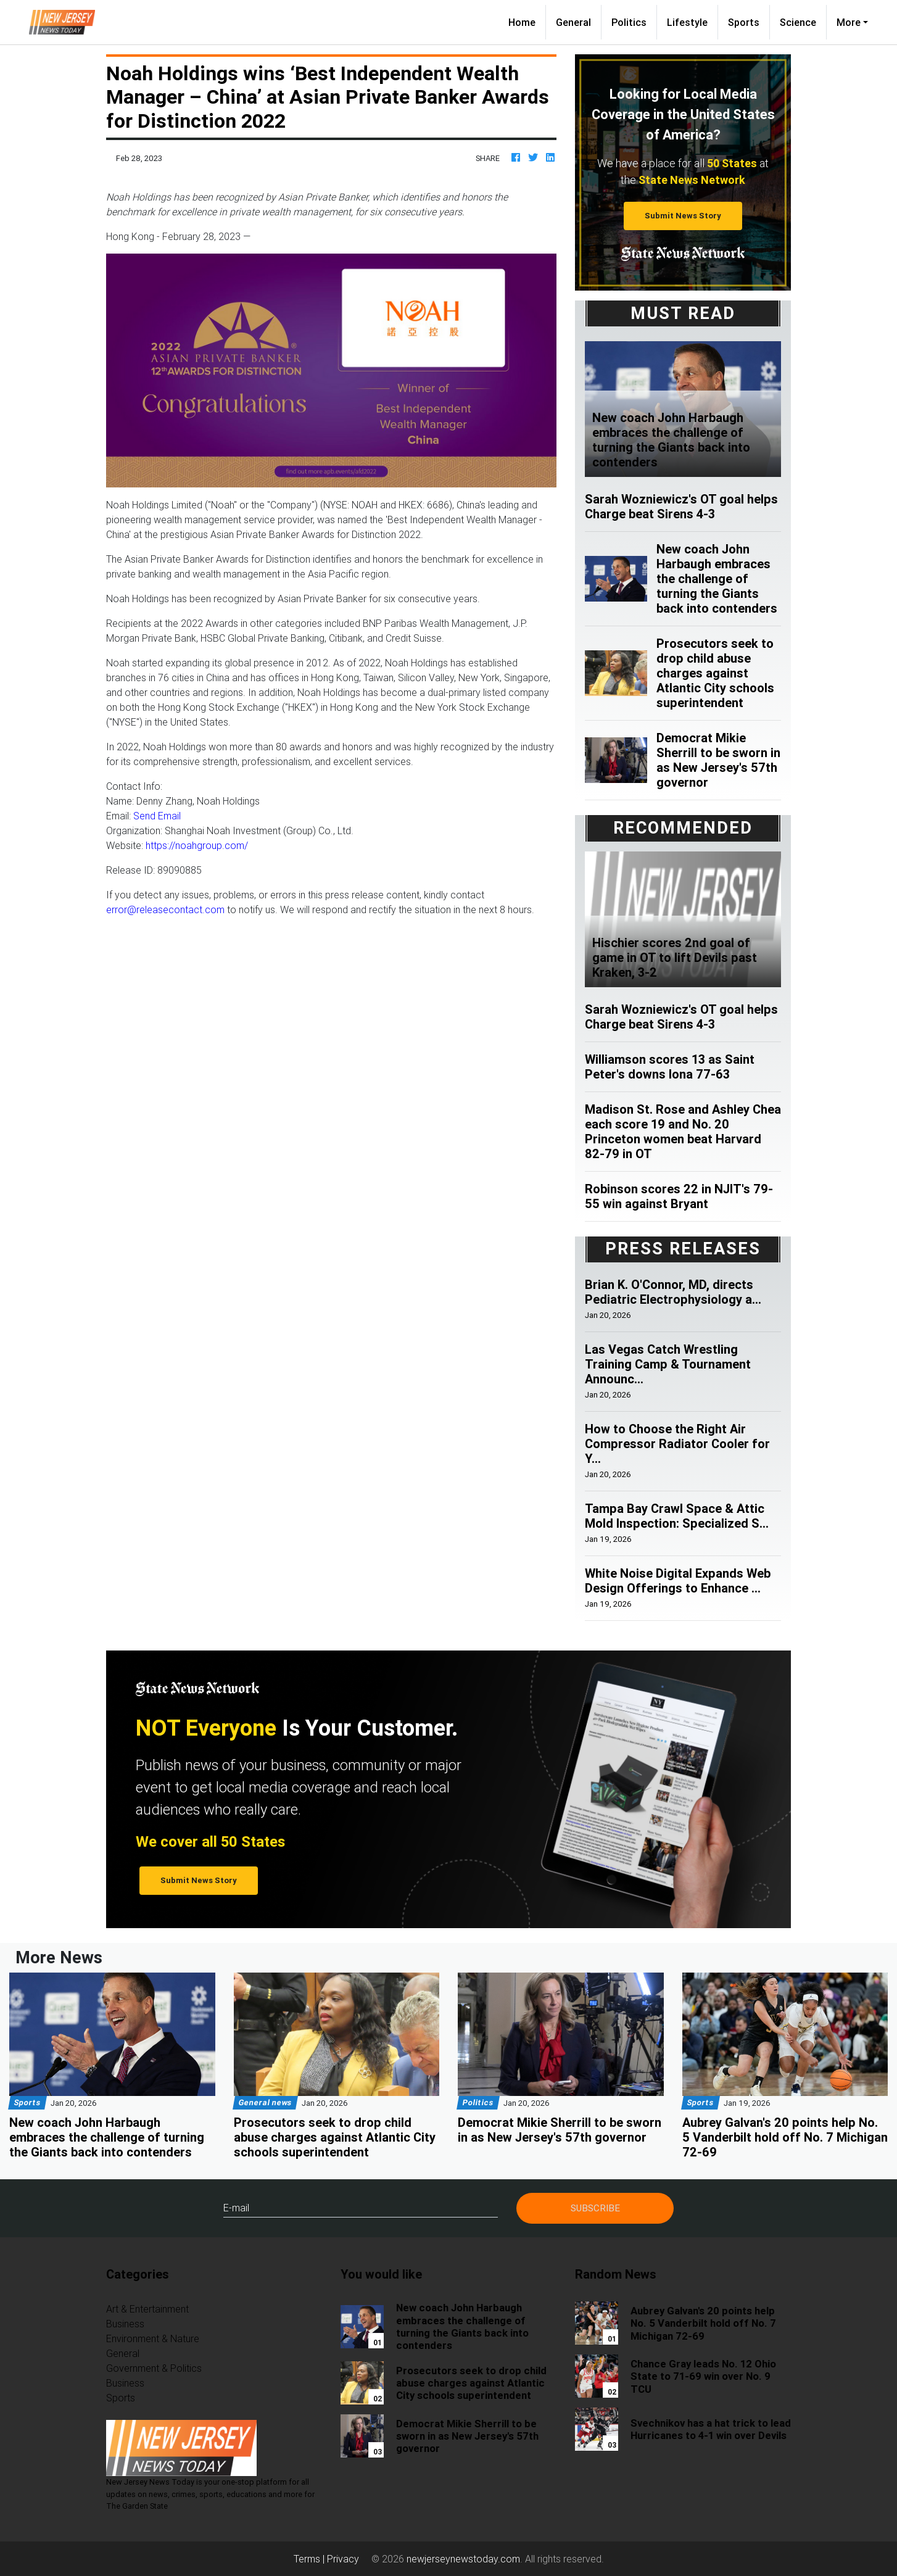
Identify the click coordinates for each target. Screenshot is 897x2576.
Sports (743, 22)
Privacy (343, 2559)
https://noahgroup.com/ (197, 845)
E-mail (236, 2207)
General (573, 22)
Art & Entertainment (147, 2309)
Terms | (310, 2559)
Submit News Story (683, 215)
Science (798, 22)
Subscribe (595, 2208)
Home (526, 21)
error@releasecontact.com (165, 909)
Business (125, 2323)
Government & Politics (154, 2368)
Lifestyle (687, 22)
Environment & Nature (152, 2338)
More (849, 22)
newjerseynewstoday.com (463, 2559)
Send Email (157, 816)
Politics (629, 22)
